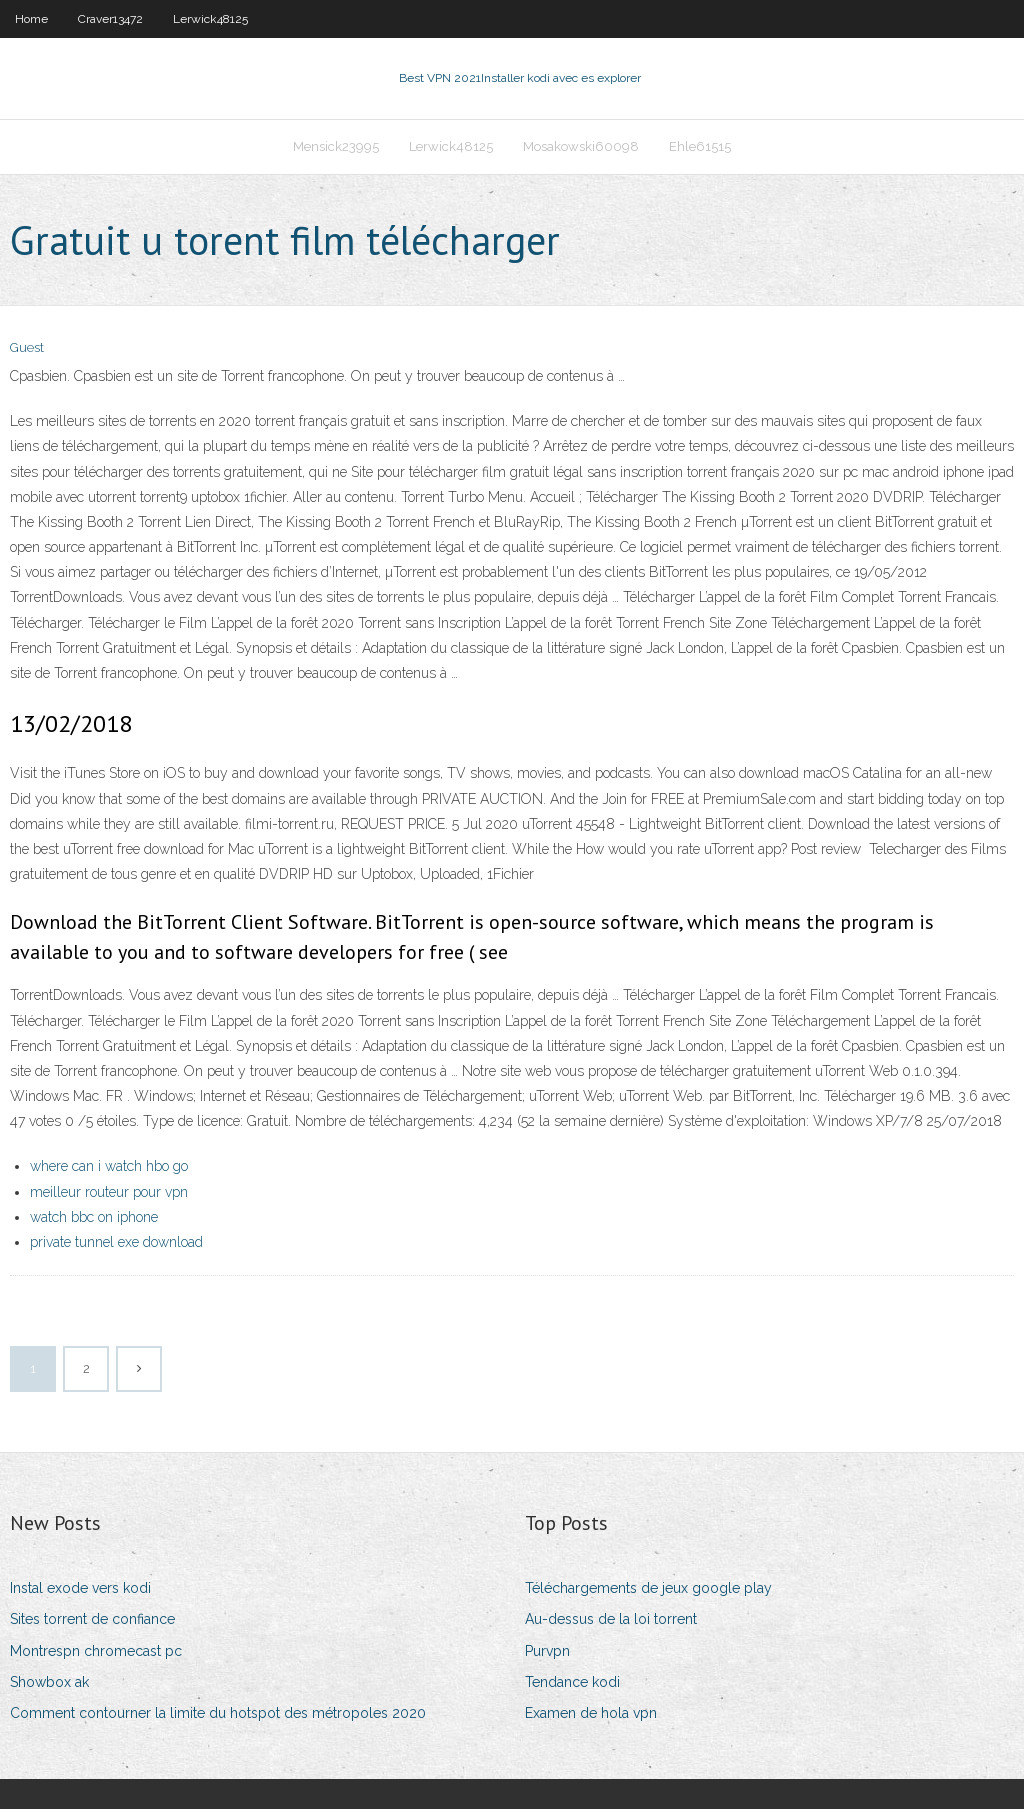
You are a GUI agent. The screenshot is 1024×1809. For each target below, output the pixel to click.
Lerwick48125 (210, 19)
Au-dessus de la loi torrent (611, 1619)
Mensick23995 (336, 146)
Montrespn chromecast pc (96, 1651)
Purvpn (547, 1651)
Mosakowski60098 (581, 146)
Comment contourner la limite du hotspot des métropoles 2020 (218, 1713)
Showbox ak (49, 1682)
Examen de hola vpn (591, 1713)
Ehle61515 (700, 146)
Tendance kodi (572, 1682)
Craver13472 (110, 19)
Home (31, 19)
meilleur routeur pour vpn (109, 1192)
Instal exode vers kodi (80, 1588)
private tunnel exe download (116, 1242)
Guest (27, 347)
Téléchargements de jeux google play (648, 1588)
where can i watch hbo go (109, 1166)
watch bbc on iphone (94, 1217)
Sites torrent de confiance (92, 1619)
